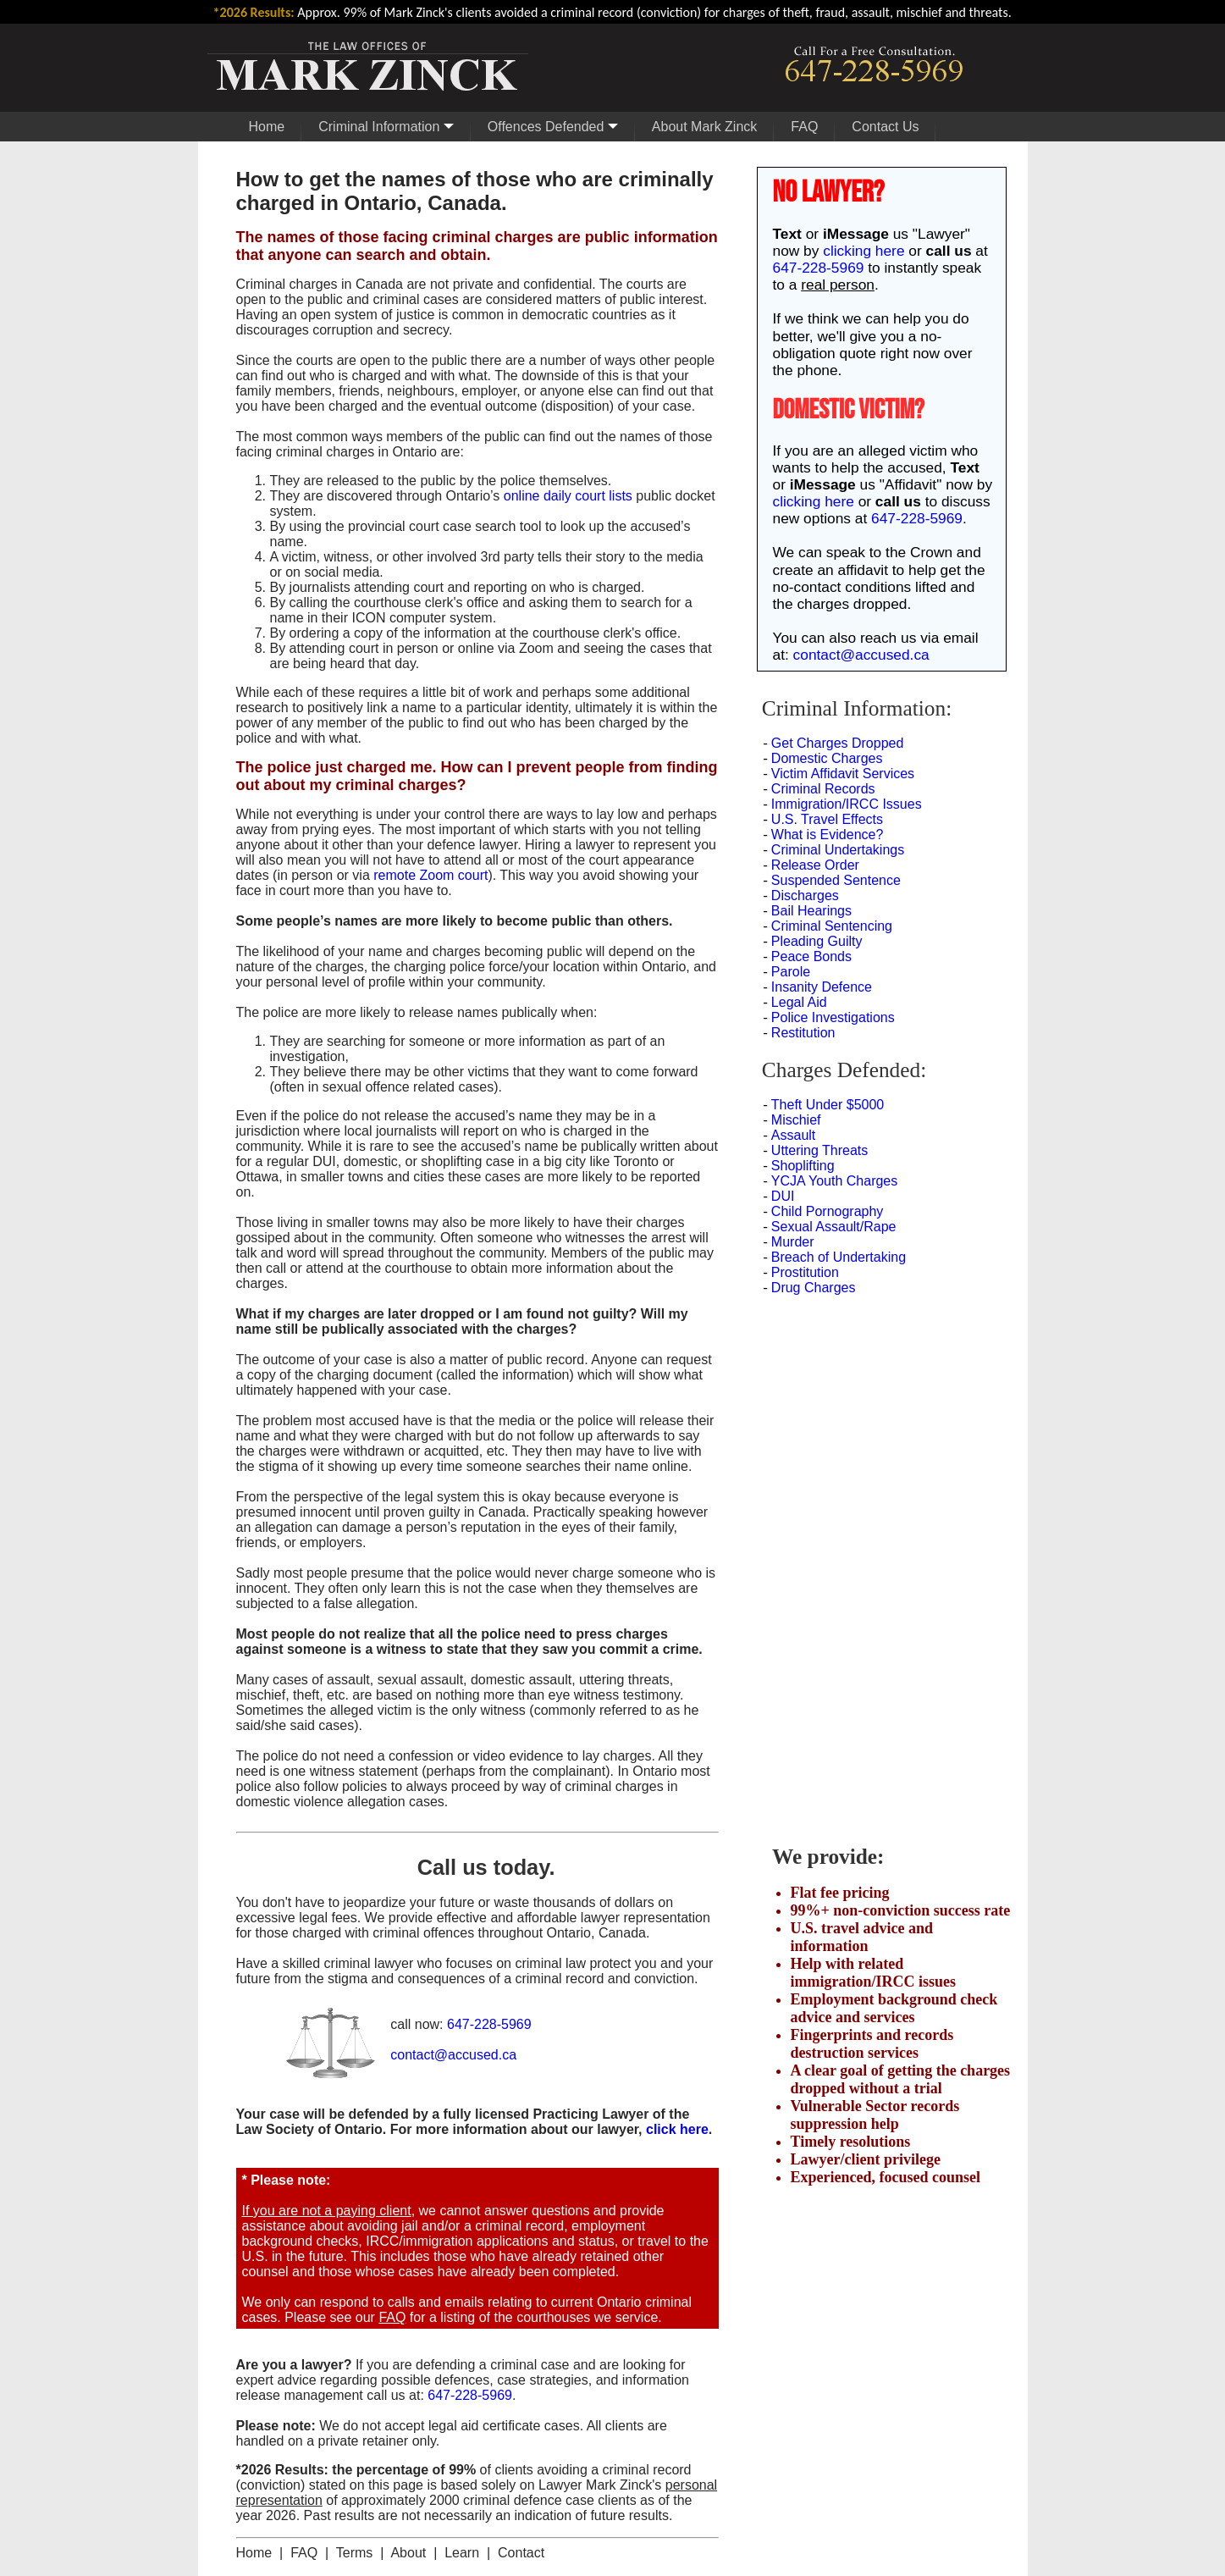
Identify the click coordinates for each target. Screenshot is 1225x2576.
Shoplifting (803, 1165)
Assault (793, 1135)
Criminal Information (386, 126)
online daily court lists (568, 496)
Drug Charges (813, 1287)
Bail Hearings (811, 911)
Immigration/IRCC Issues (846, 804)
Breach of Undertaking (838, 1257)
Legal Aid (799, 1002)
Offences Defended (553, 126)
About (408, 2553)
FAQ (804, 126)
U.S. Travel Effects (827, 819)
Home (267, 126)
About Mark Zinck (704, 126)
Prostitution (805, 1272)
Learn (461, 2553)
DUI (783, 1196)
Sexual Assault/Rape (834, 1226)
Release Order (815, 865)
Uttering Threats (819, 1150)
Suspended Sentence (836, 880)
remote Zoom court (430, 875)
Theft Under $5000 (827, 1104)
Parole (790, 972)
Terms (354, 2553)
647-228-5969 (489, 2024)
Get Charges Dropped (837, 743)
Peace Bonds (811, 956)
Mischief (796, 1120)
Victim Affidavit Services (842, 773)
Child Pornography (827, 1211)
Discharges (805, 895)
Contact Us (885, 126)
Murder (792, 1242)
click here (677, 2129)
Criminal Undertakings (837, 850)
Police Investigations (833, 1017)
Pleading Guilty (817, 941)
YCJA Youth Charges (834, 1181)
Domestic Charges (827, 758)
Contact (521, 2553)
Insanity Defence (821, 987)
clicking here (863, 250)
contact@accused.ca (453, 2055)
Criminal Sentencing (831, 926)
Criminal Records (823, 789)
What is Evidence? (827, 834)
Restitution (803, 1032)
